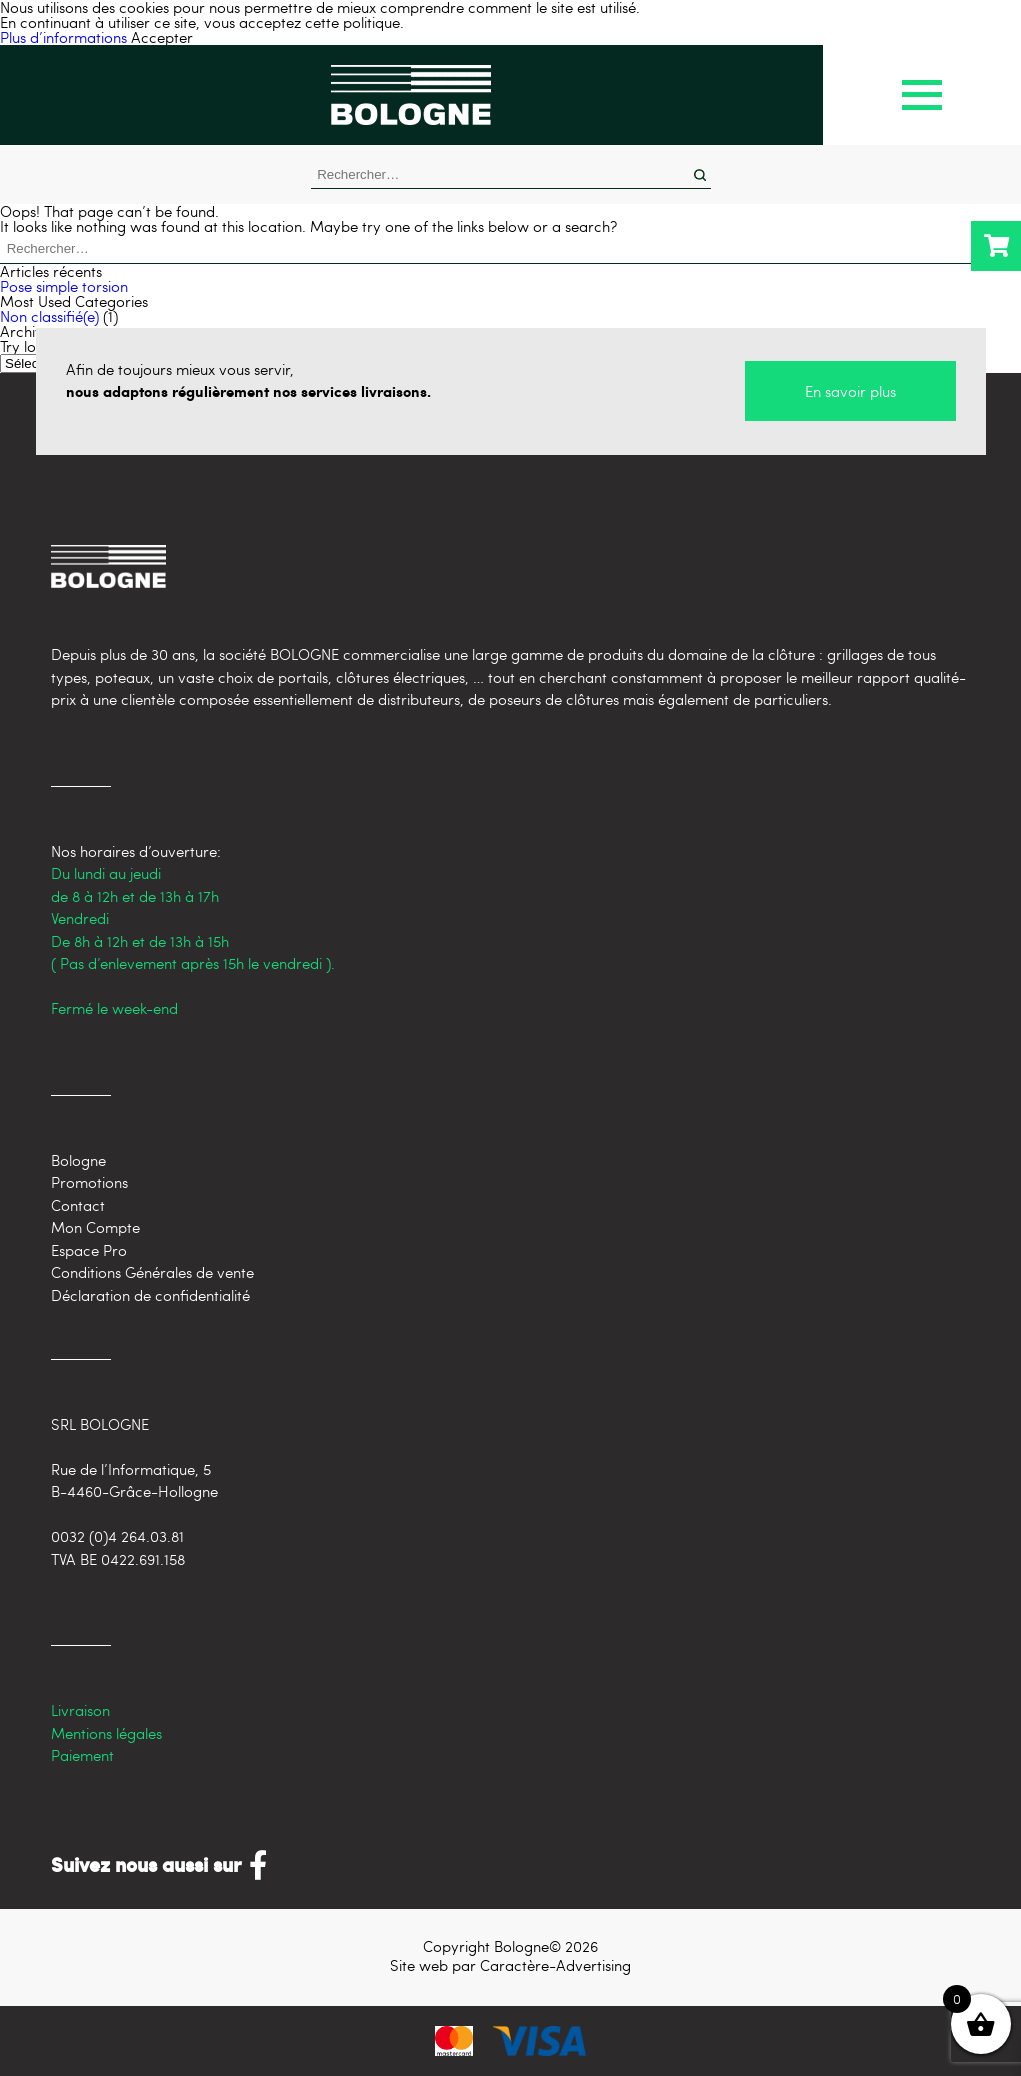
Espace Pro (89, 1250)
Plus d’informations (63, 37)
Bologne (78, 1160)
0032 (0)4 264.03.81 (117, 1536)
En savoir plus (850, 391)
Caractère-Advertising (555, 1965)
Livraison (80, 1710)
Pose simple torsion (64, 286)
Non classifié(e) (49, 316)
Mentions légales (106, 1733)
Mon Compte (95, 1227)
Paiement (82, 1755)
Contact (78, 1205)
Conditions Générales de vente (152, 1272)
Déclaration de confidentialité (150, 1295)
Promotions (89, 1182)
